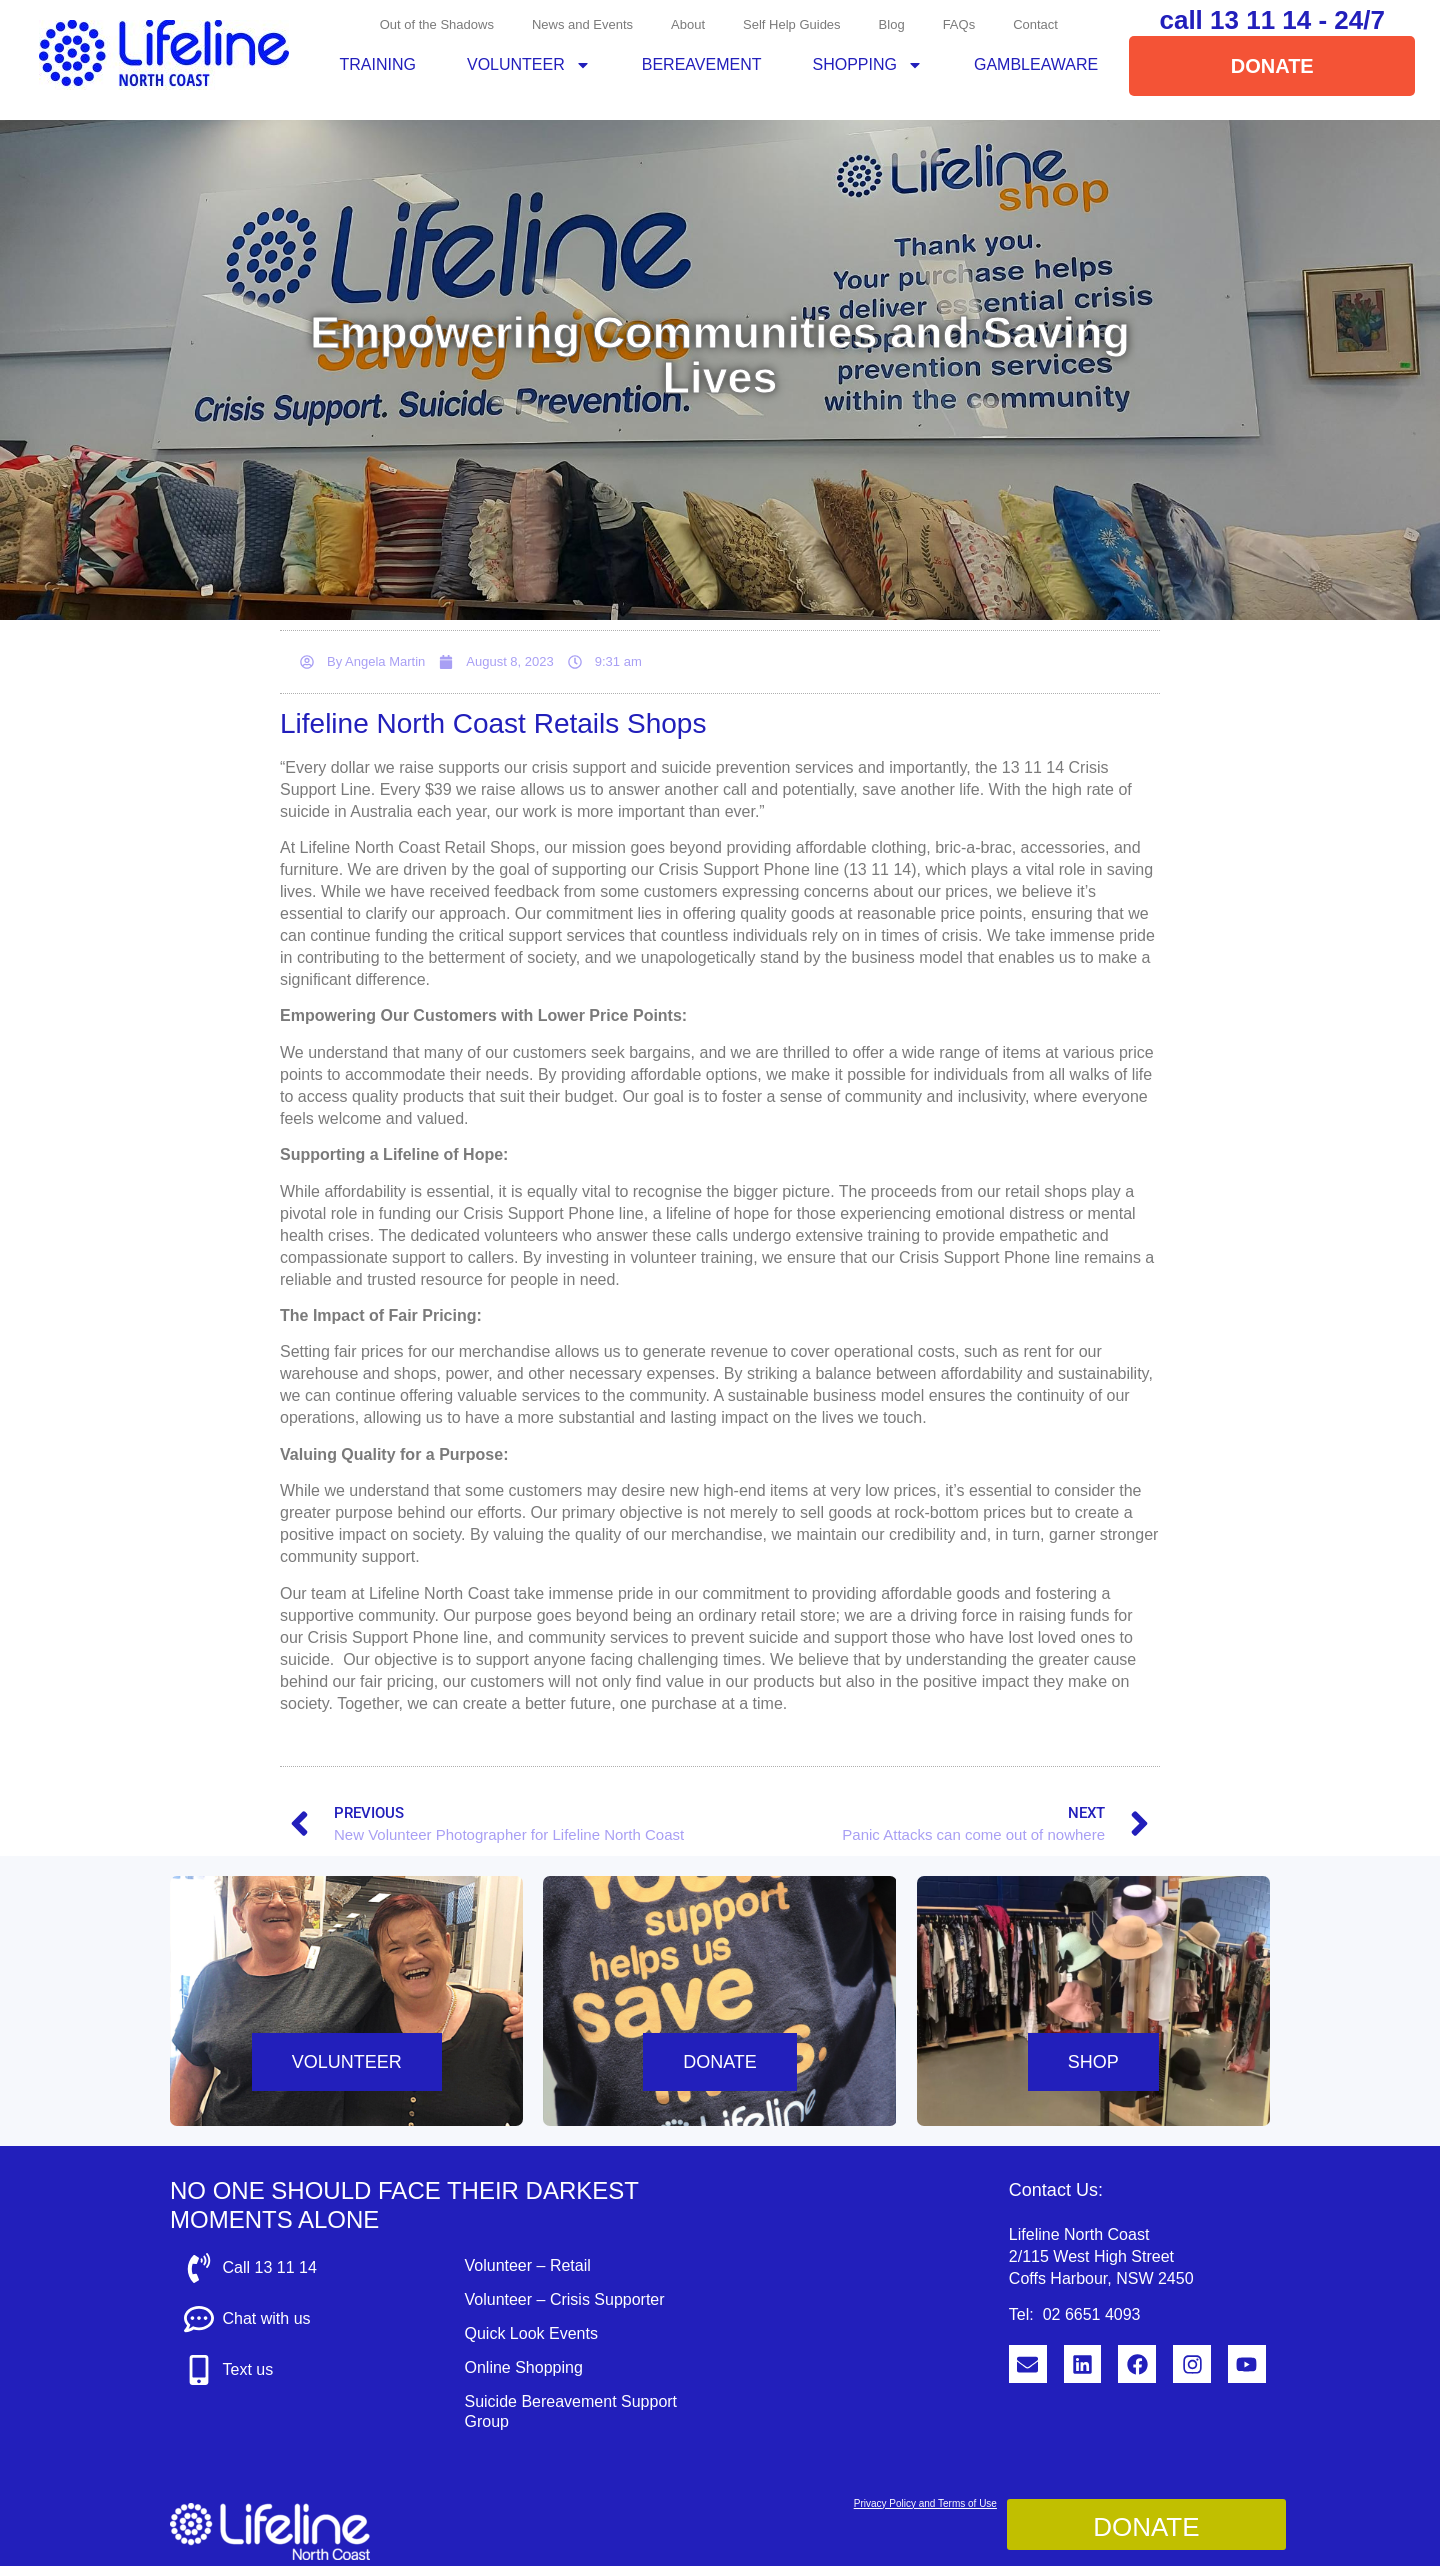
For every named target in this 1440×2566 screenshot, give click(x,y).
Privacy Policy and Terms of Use (925, 2503)
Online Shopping (523, 2367)
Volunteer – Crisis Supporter (564, 2299)
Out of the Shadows (437, 24)
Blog (892, 24)
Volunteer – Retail (527, 2265)
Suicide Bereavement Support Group (570, 2411)
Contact (1035, 24)
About (688, 24)
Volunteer (529, 65)
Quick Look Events (530, 2333)
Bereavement (702, 64)
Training (378, 64)
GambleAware (1036, 64)
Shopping (868, 65)
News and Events (582, 24)
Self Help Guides (792, 24)
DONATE (720, 2062)
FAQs (959, 24)
